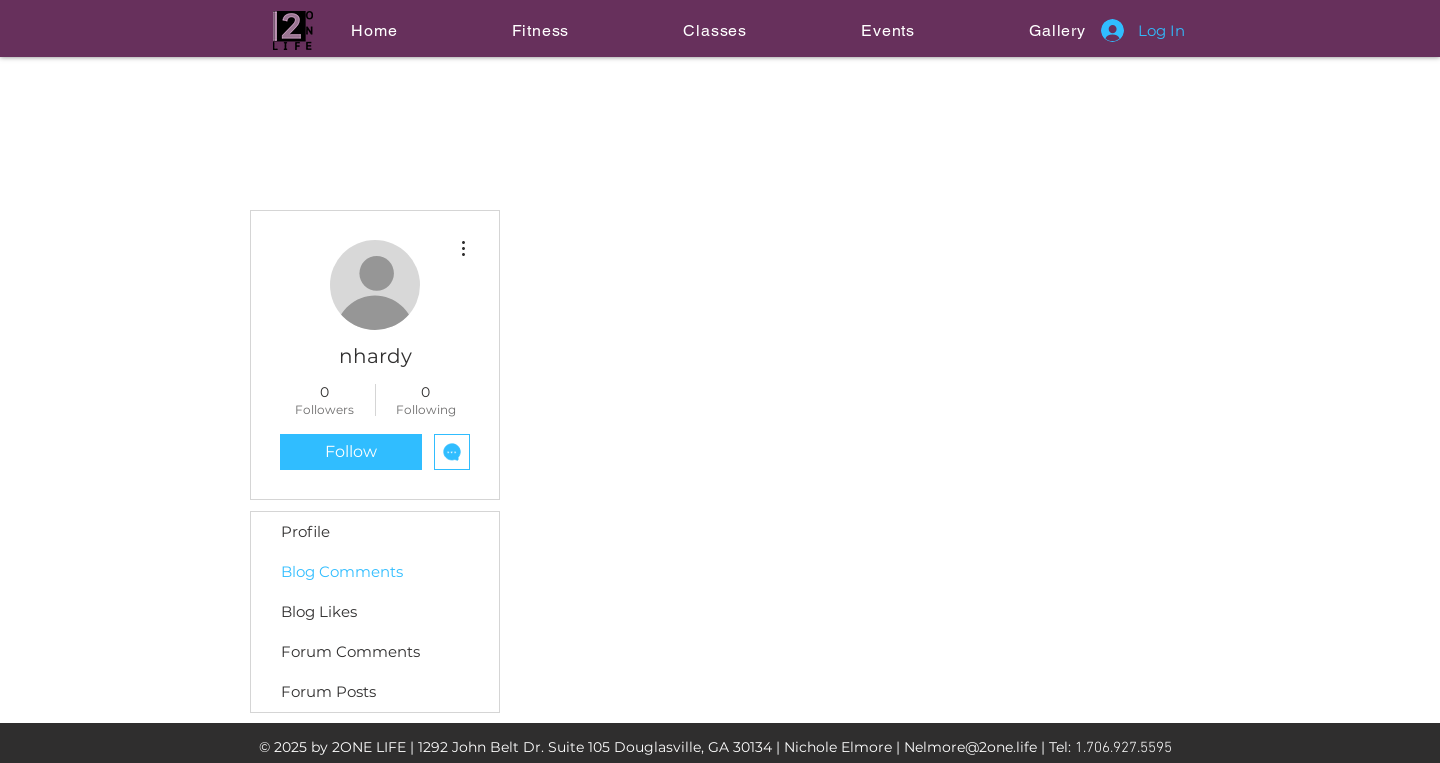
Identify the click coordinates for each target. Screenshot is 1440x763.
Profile (305, 531)
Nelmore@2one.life (970, 747)
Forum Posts (328, 691)
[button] (540, 30)
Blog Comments (342, 571)
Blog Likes (319, 611)
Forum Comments (350, 651)
